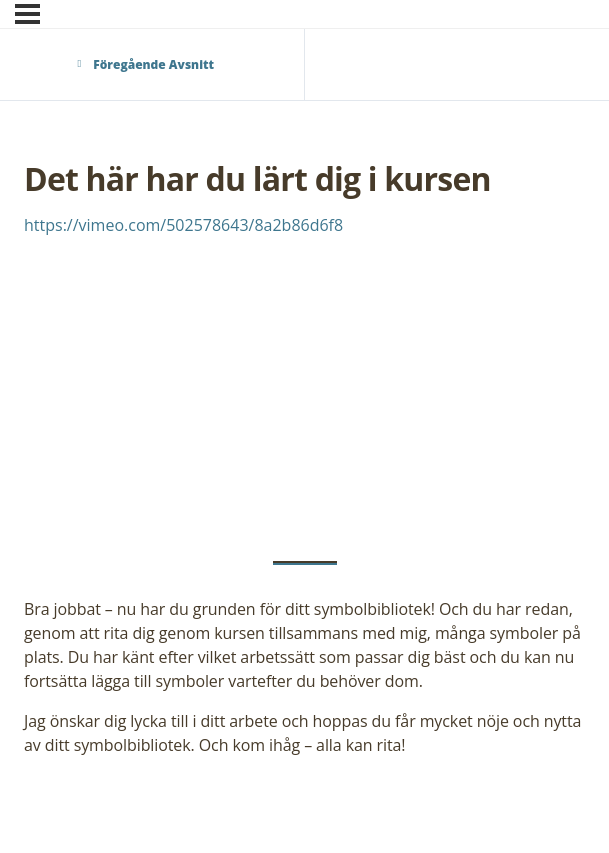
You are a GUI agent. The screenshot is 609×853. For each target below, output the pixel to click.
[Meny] (27, 14)
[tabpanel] (304, 485)
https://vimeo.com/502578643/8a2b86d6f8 (183, 225)
